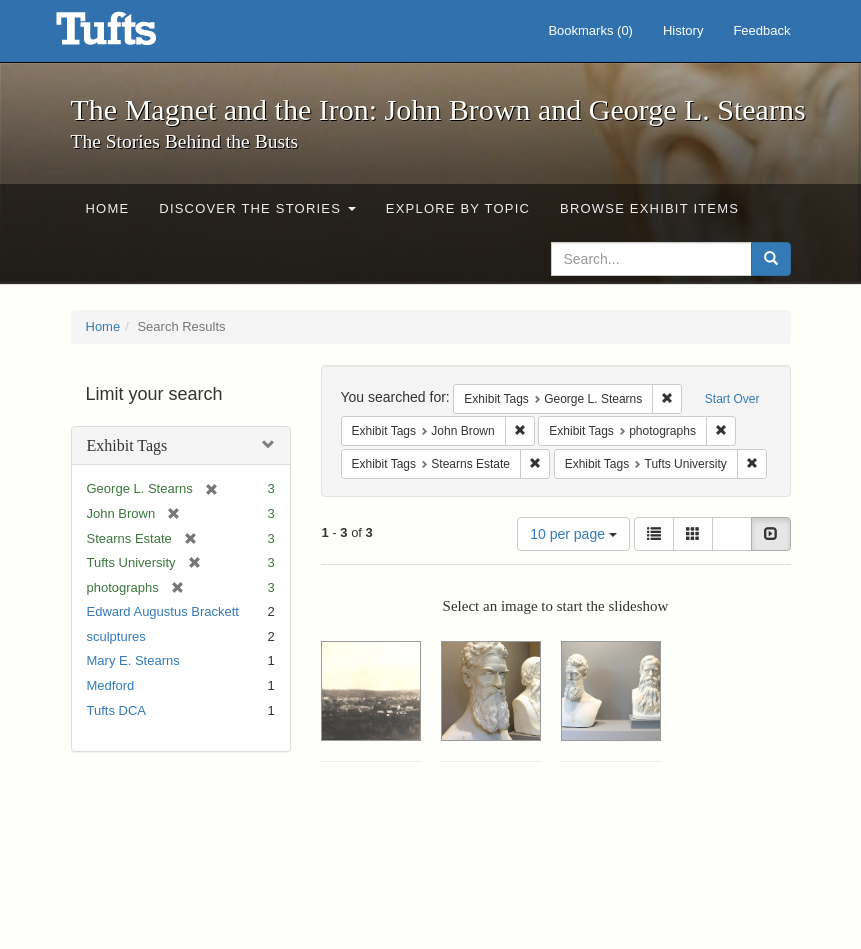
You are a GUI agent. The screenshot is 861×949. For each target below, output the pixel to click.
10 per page (573, 534)
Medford (111, 685)
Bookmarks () (590, 30)
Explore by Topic (458, 208)
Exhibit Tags (127, 445)
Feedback (761, 30)
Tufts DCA (116, 710)
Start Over (732, 399)
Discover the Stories (257, 208)
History (683, 30)
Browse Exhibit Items (649, 208)
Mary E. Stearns (133, 660)
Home (108, 208)
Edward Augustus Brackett (163, 611)
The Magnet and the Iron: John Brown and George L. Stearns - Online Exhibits (131, 35)
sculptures (116, 636)
